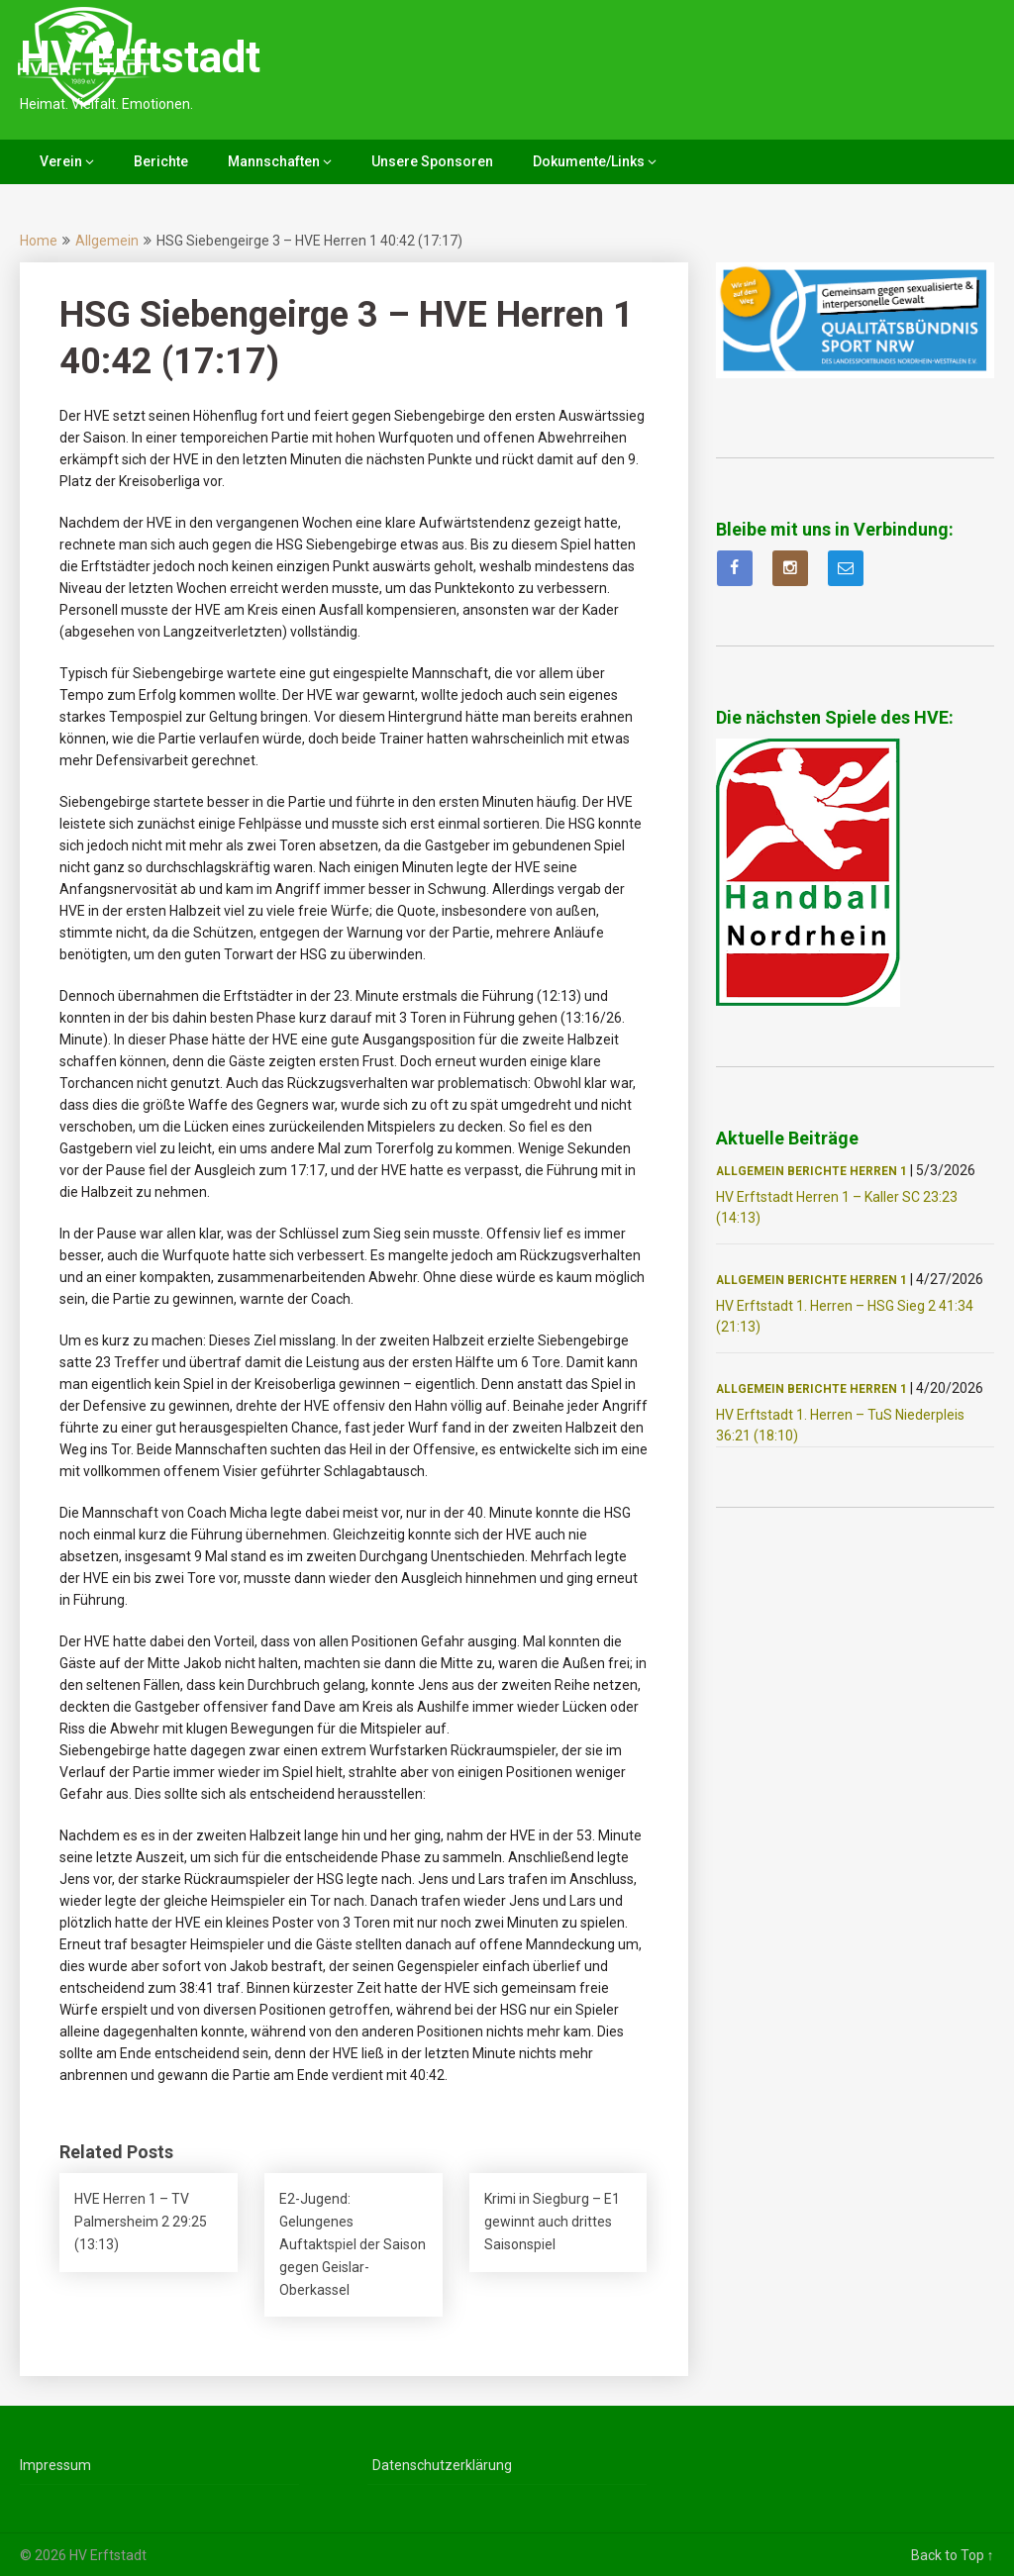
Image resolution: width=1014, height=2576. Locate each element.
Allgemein (107, 240)
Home (38, 240)
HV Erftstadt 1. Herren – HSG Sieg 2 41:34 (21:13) (844, 1316)
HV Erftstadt (140, 57)
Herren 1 (878, 1171)
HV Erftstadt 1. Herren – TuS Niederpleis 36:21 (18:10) (840, 1425)
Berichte (161, 161)
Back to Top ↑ (952, 2555)
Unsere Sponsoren (432, 161)
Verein (61, 161)
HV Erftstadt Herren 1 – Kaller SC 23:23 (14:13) (837, 1207)
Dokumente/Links (589, 161)
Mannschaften (274, 161)
